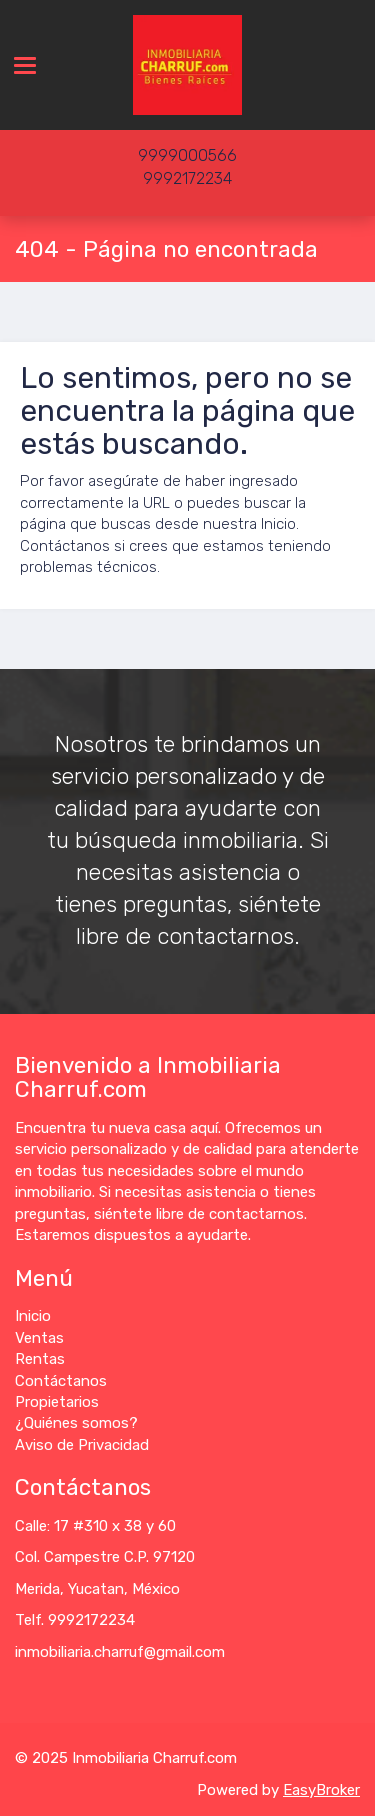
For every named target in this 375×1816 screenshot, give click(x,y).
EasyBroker (321, 1790)
